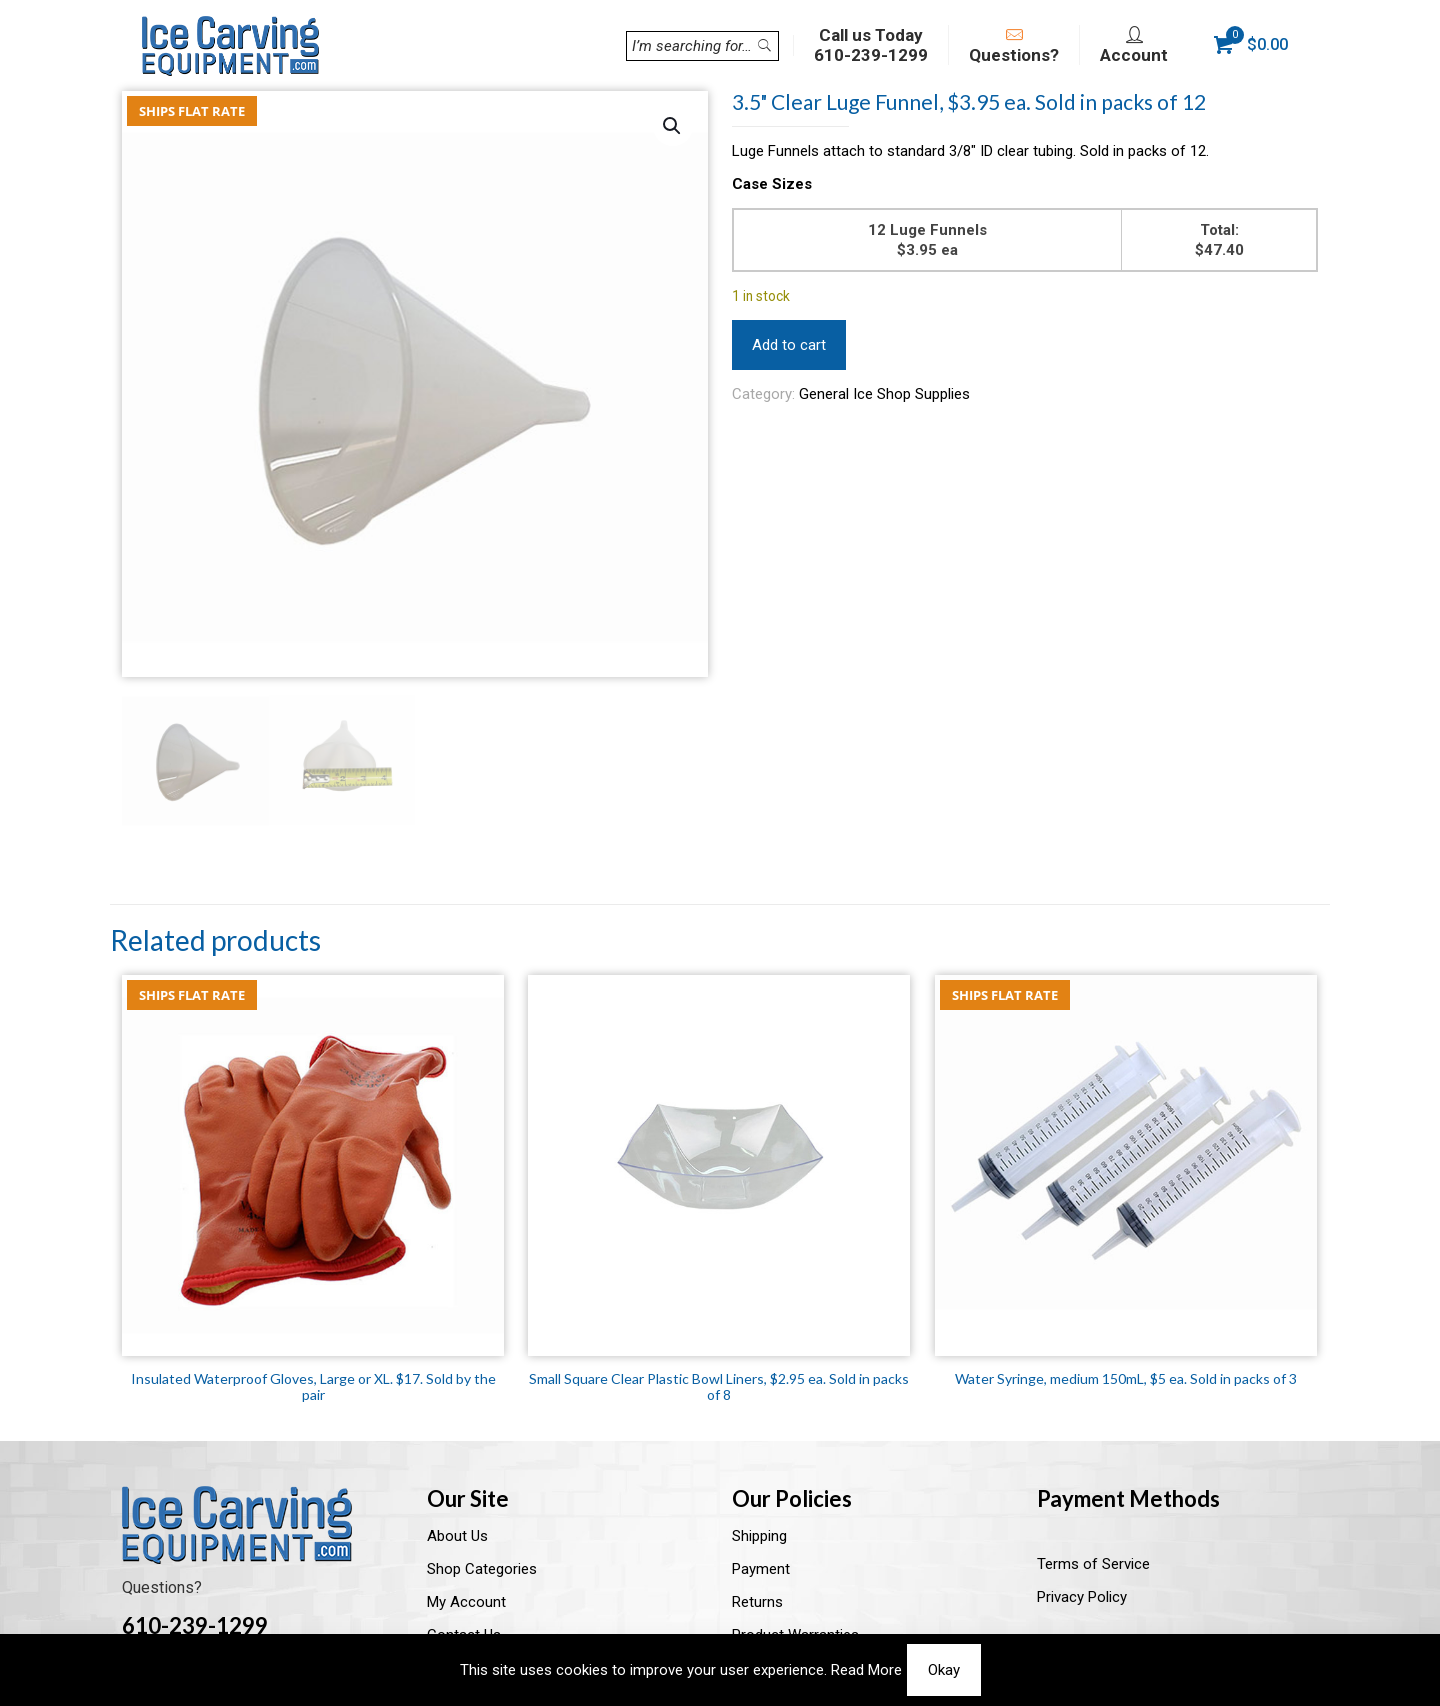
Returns (757, 1602)
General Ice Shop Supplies (884, 394)
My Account (466, 1602)
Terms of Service (1093, 1564)
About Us (457, 1536)
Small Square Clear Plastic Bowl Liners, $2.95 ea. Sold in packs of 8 (719, 1386)
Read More (866, 1670)
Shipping (759, 1536)
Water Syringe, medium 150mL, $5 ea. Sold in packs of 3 (1126, 1378)
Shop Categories (482, 1569)
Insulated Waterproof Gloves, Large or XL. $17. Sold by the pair (313, 1386)
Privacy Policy (1082, 1597)
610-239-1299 (195, 1625)
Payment (761, 1569)
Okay (944, 1670)
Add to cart (789, 345)
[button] (673, 126)
